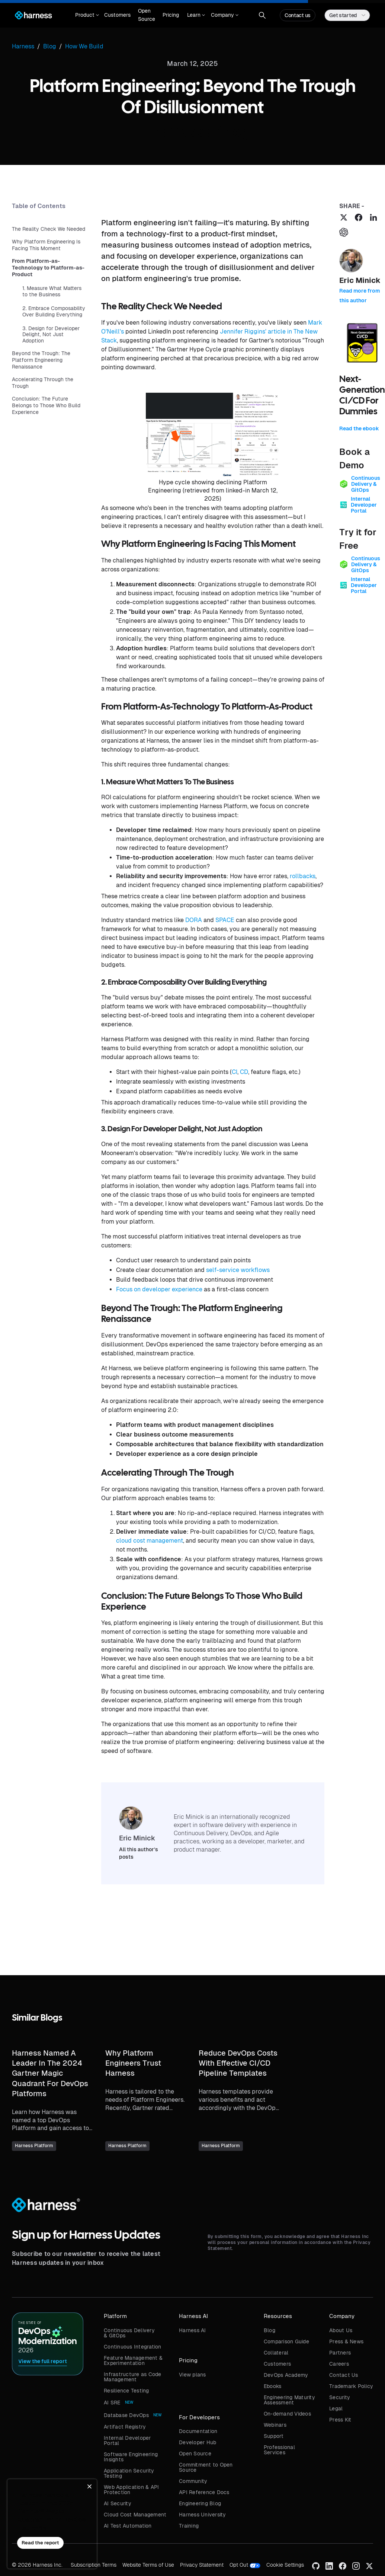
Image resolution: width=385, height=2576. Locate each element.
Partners (340, 2352)
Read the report (40, 2542)
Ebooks (273, 2386)
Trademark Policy (351, 2386)
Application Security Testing (129, 2473)
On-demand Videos (287, 2413)
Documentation (198, 2431)
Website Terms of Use (148, 2564)
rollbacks (302, 876)
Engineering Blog (200, 2503)
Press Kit (340, 2419)
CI (234, 1071)
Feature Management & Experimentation (133, 2360)
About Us (340, 2330)
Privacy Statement (202, 2564)
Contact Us (343, 2375)
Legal (336, 2408)
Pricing (171, 15)
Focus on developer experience (159, 1289)
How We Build (84, 46)
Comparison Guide (286, 2341)
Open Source (146, 15)
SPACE (224, 920)
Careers (339, 2363)
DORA (193, 920)
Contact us (298, 15)
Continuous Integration (132, 2346)
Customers (117, 15)
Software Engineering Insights (131, 2457)
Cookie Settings (285, 2565)
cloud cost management (149, 1540)
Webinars (275, 2424)
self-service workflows (238, 1269)
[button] (85, 15)
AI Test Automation (128, 2525)
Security (339, 2397)
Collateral (276, 2352)
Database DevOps (126, 2415)
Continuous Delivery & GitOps (129, 2333)
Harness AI (192, 2330)
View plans (192, 2374)
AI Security (117, 2503)
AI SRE (112, 2402)
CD (244, 1071)
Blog (269, 2330)
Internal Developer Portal (127, 2440)
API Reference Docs (204, 2492)
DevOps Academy (286, 2375)
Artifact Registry (125, 2426)
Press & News (346, 2341)
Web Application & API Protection (131, 2489)
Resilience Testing (126, 2390)
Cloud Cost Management (135, 2514)
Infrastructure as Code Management (132, 2377)
